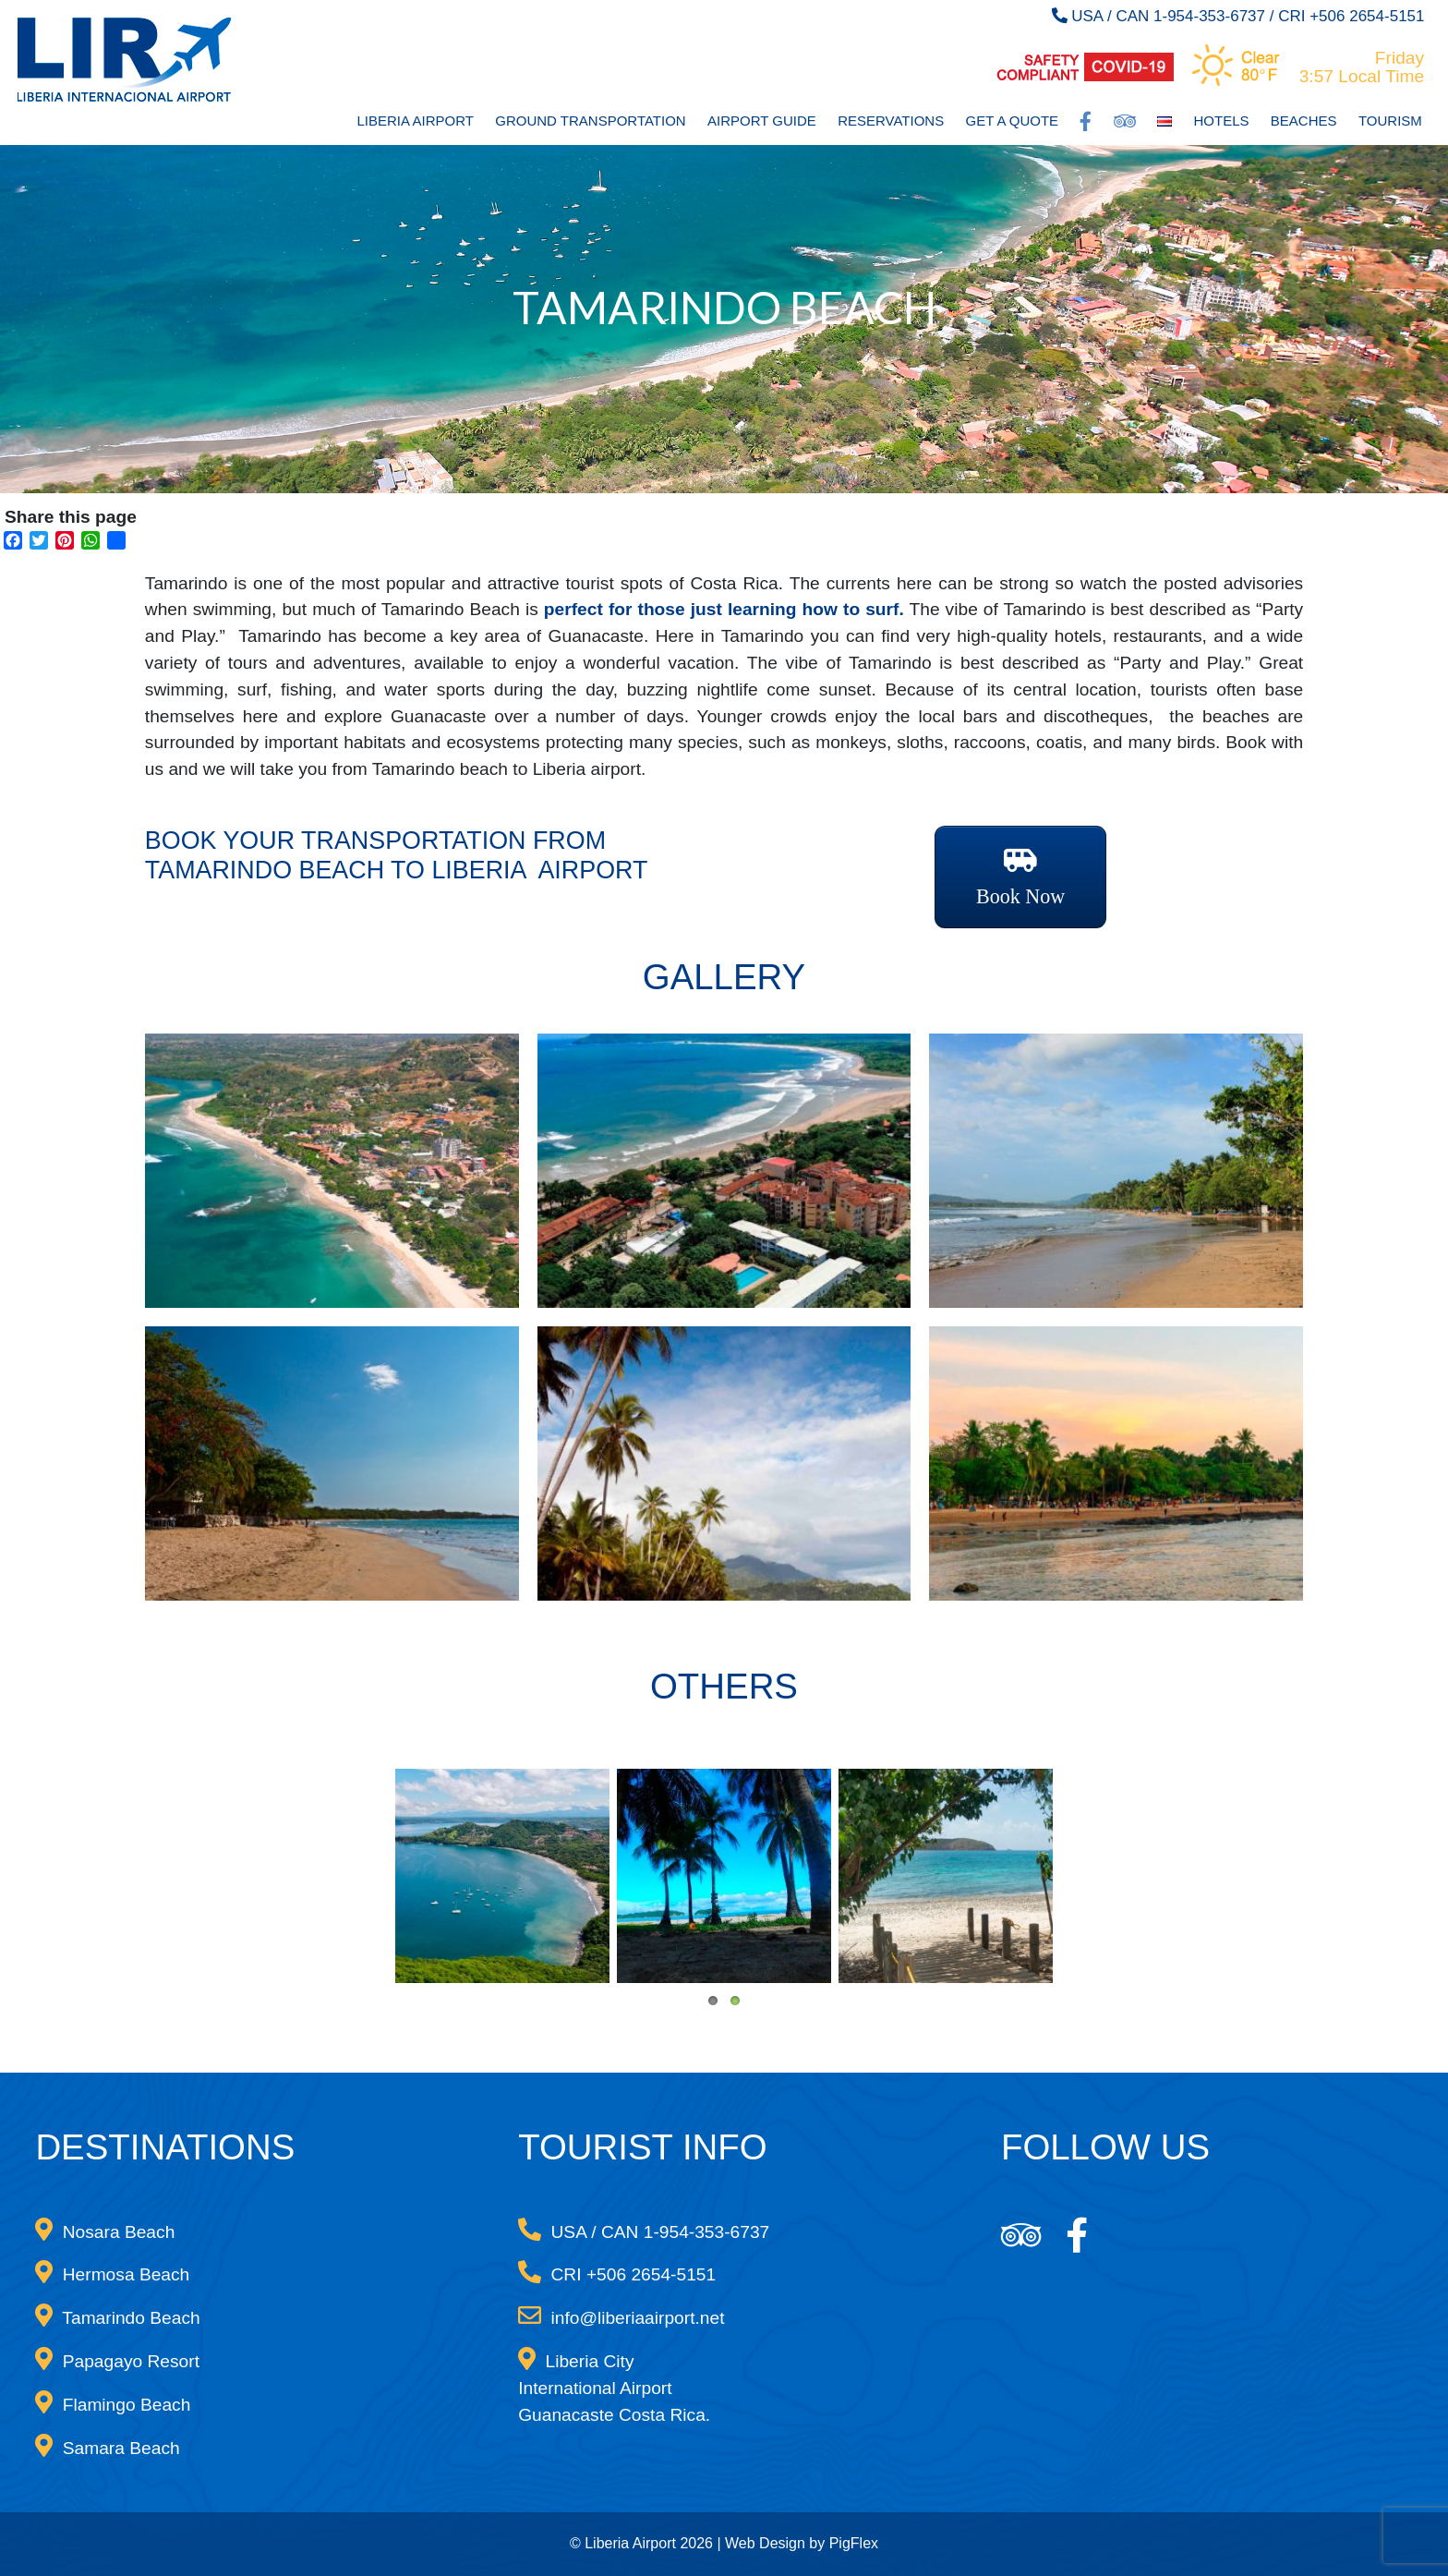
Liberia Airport (414, 120)
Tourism (1390, 120)
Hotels (1221, 120)
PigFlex (853, 2543)
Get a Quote (1012, 120)
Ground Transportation (590, 120)
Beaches (1304, 120)
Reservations (891, 120)
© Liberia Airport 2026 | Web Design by (699, 2543)
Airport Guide (761, 120)
